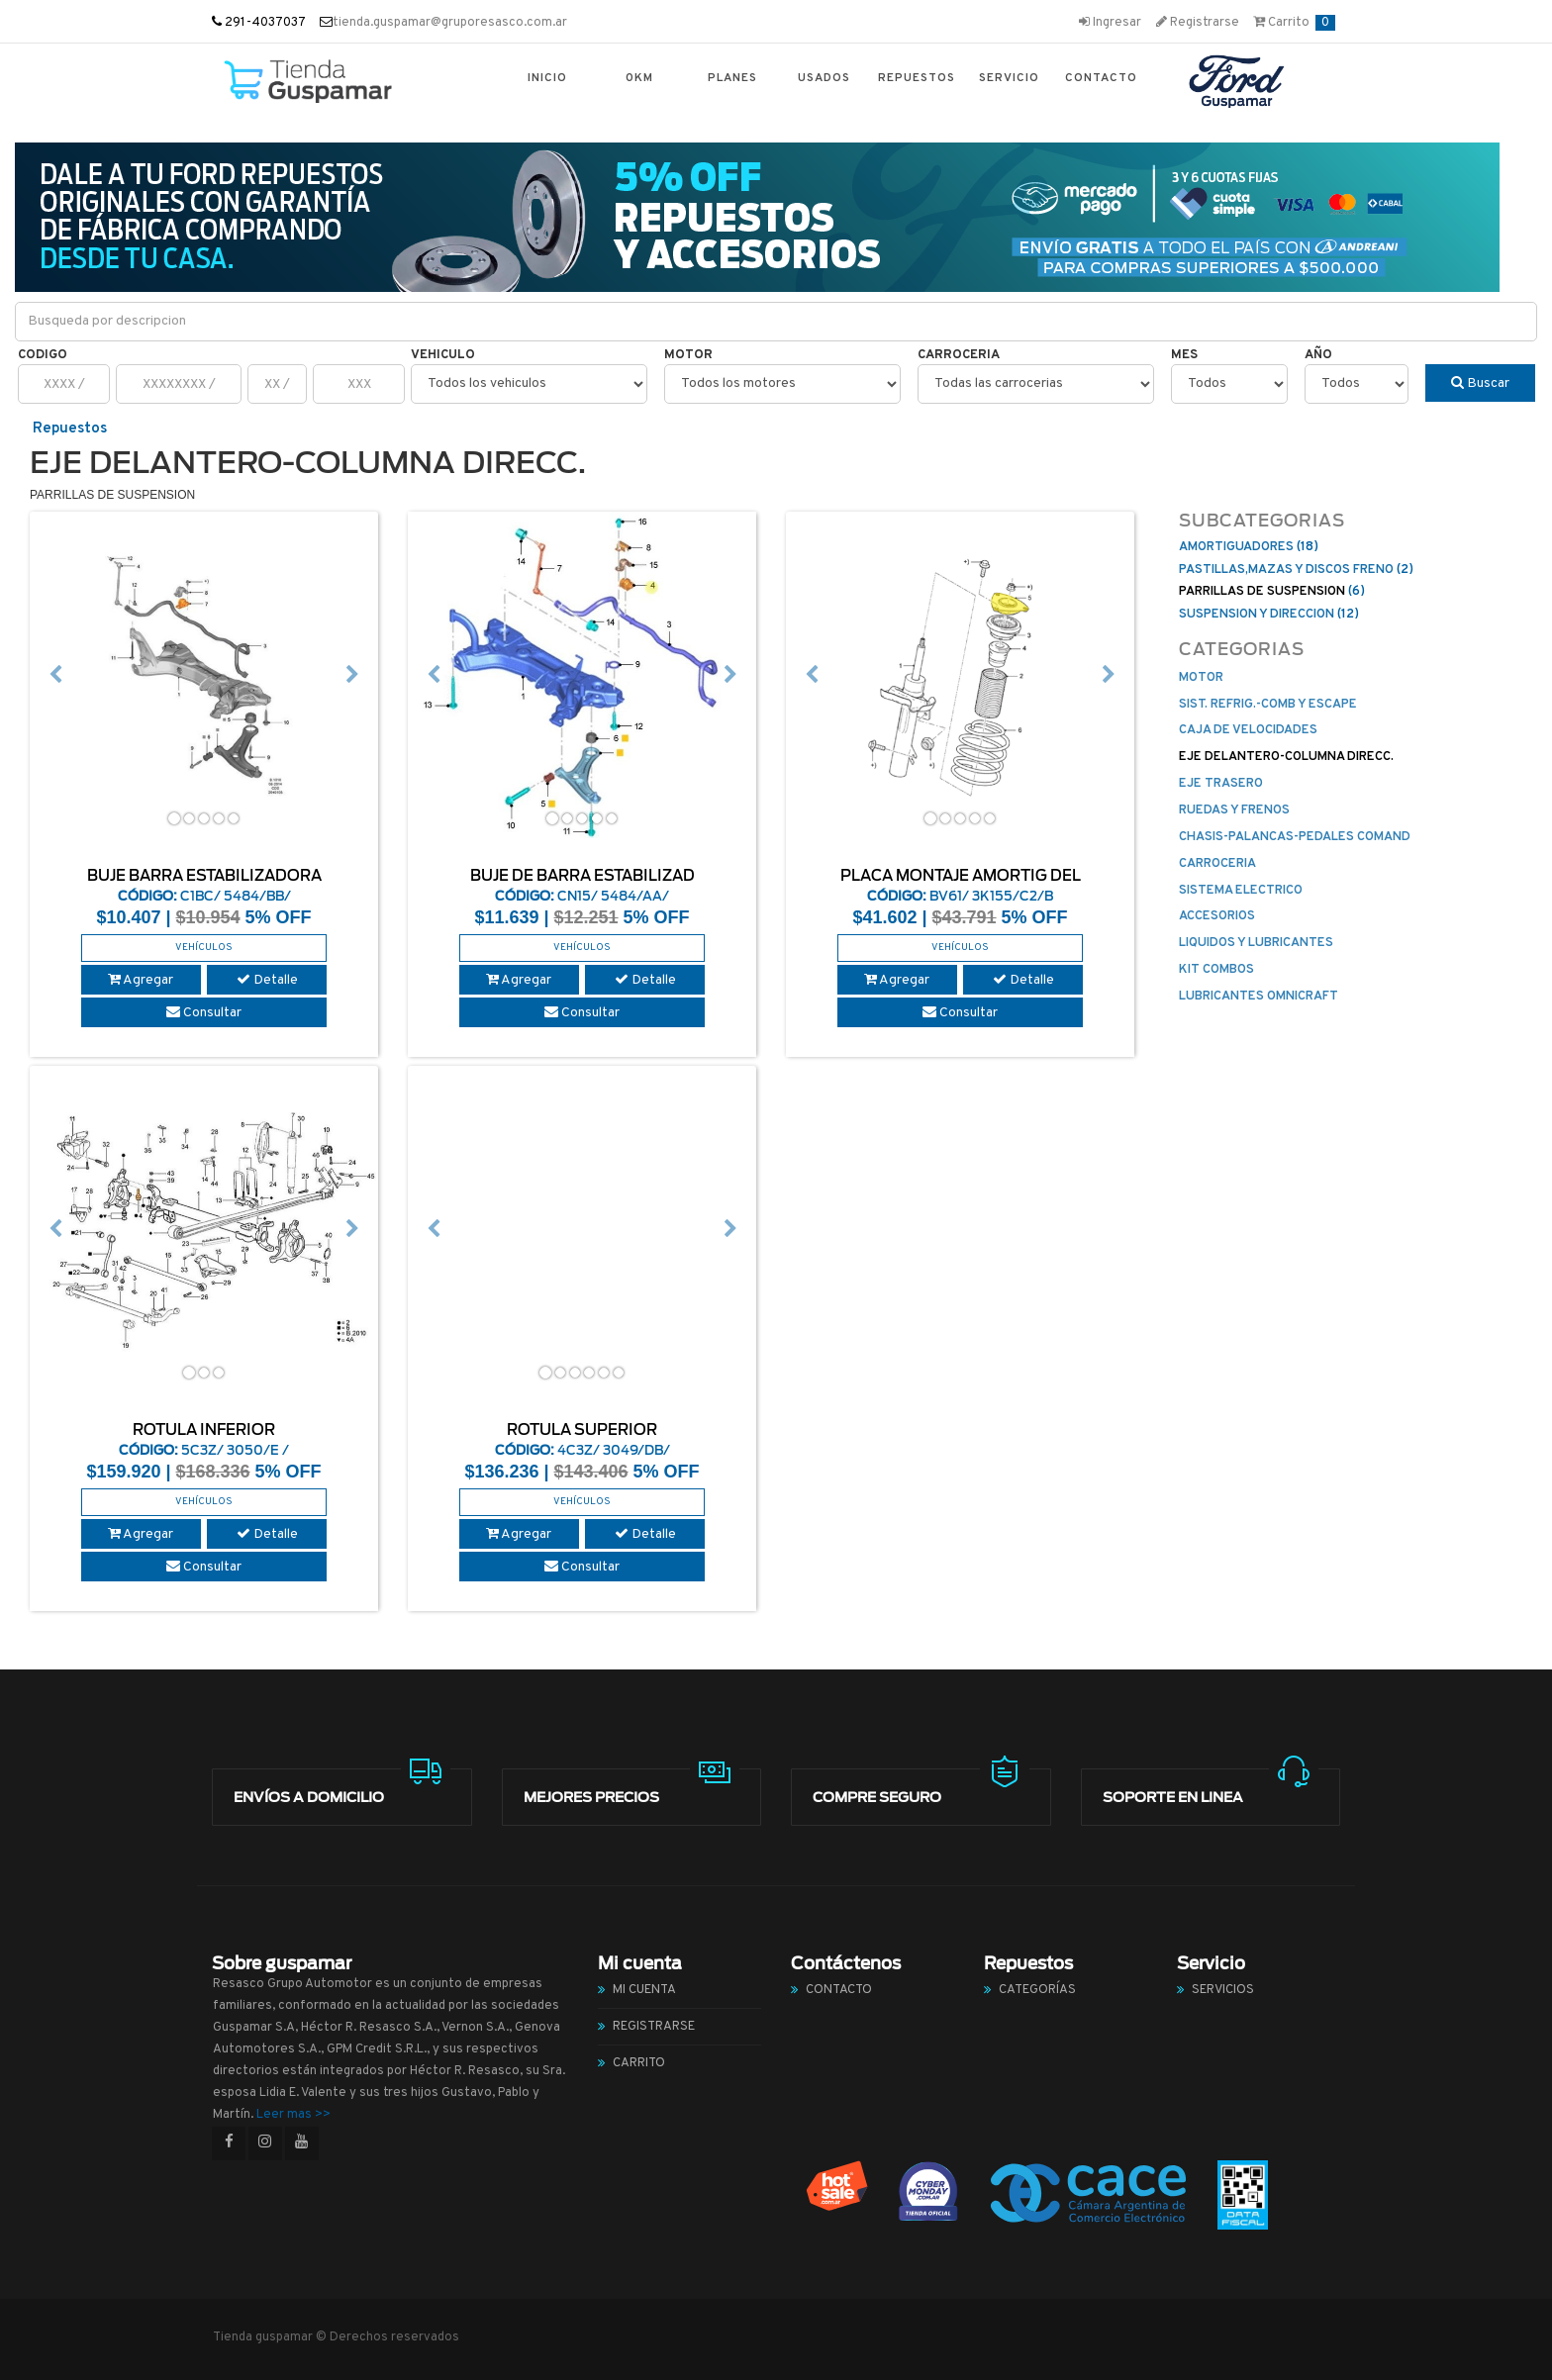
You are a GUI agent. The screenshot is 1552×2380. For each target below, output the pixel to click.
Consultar (204, 1012)
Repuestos (916, 78)
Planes (732, 78)
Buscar (1480, 383)
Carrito (1294, 23)
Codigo (42, 355)
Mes (1184, 355)
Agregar (140, 980)
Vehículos (204, 947)
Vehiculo (443, 355)
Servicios (1223, 1990)
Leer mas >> (293, 2115)
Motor (688, 355)
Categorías (1037, 1990)
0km (639, 78)
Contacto (1101, 78)
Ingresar (1110, 23)
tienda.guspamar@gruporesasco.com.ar (450, 23)
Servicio (1009, 78)
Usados (824, 78)
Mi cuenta (644, 1990)
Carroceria (959, 355)
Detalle (267, 980)
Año (1318, 355)
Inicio (547, 78)
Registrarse (1197, 23)
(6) (1272, 592)
